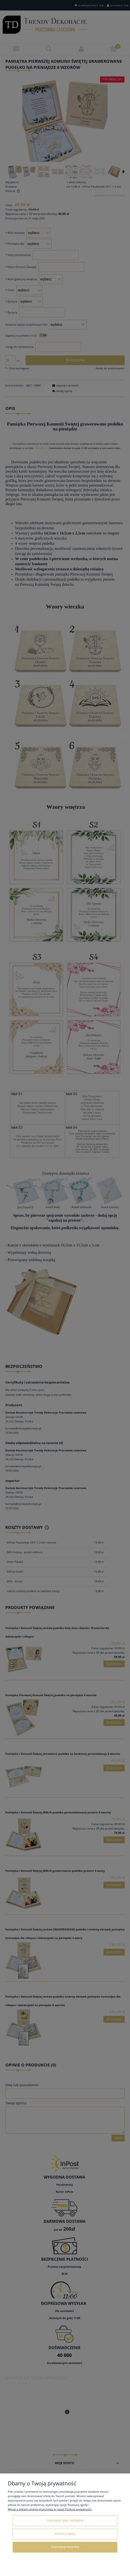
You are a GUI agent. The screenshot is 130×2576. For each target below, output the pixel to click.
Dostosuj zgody (65, 2533)
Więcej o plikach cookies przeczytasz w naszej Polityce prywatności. (50, 2509)
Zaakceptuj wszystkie (65, 2547)
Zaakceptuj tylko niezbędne (65, 2520)
